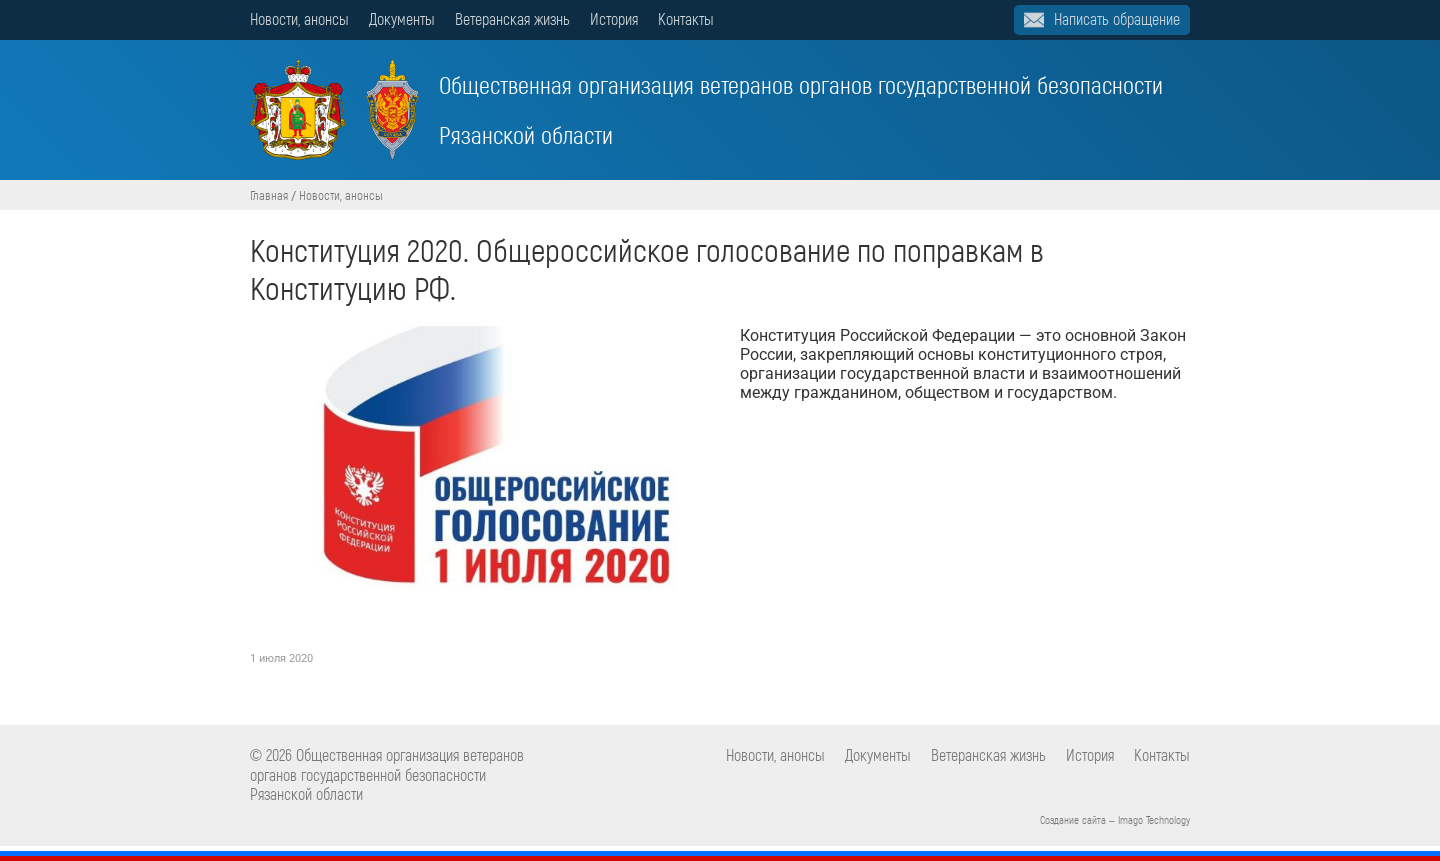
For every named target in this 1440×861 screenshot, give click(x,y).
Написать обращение (1117, 18)
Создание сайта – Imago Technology (1115, 819)
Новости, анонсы (299, 18)
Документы (402, 18)
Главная (269, 195)
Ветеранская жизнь (512, 18)
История (614, 18)
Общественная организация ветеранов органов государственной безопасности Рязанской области (706, 110)
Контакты (686, 18)
